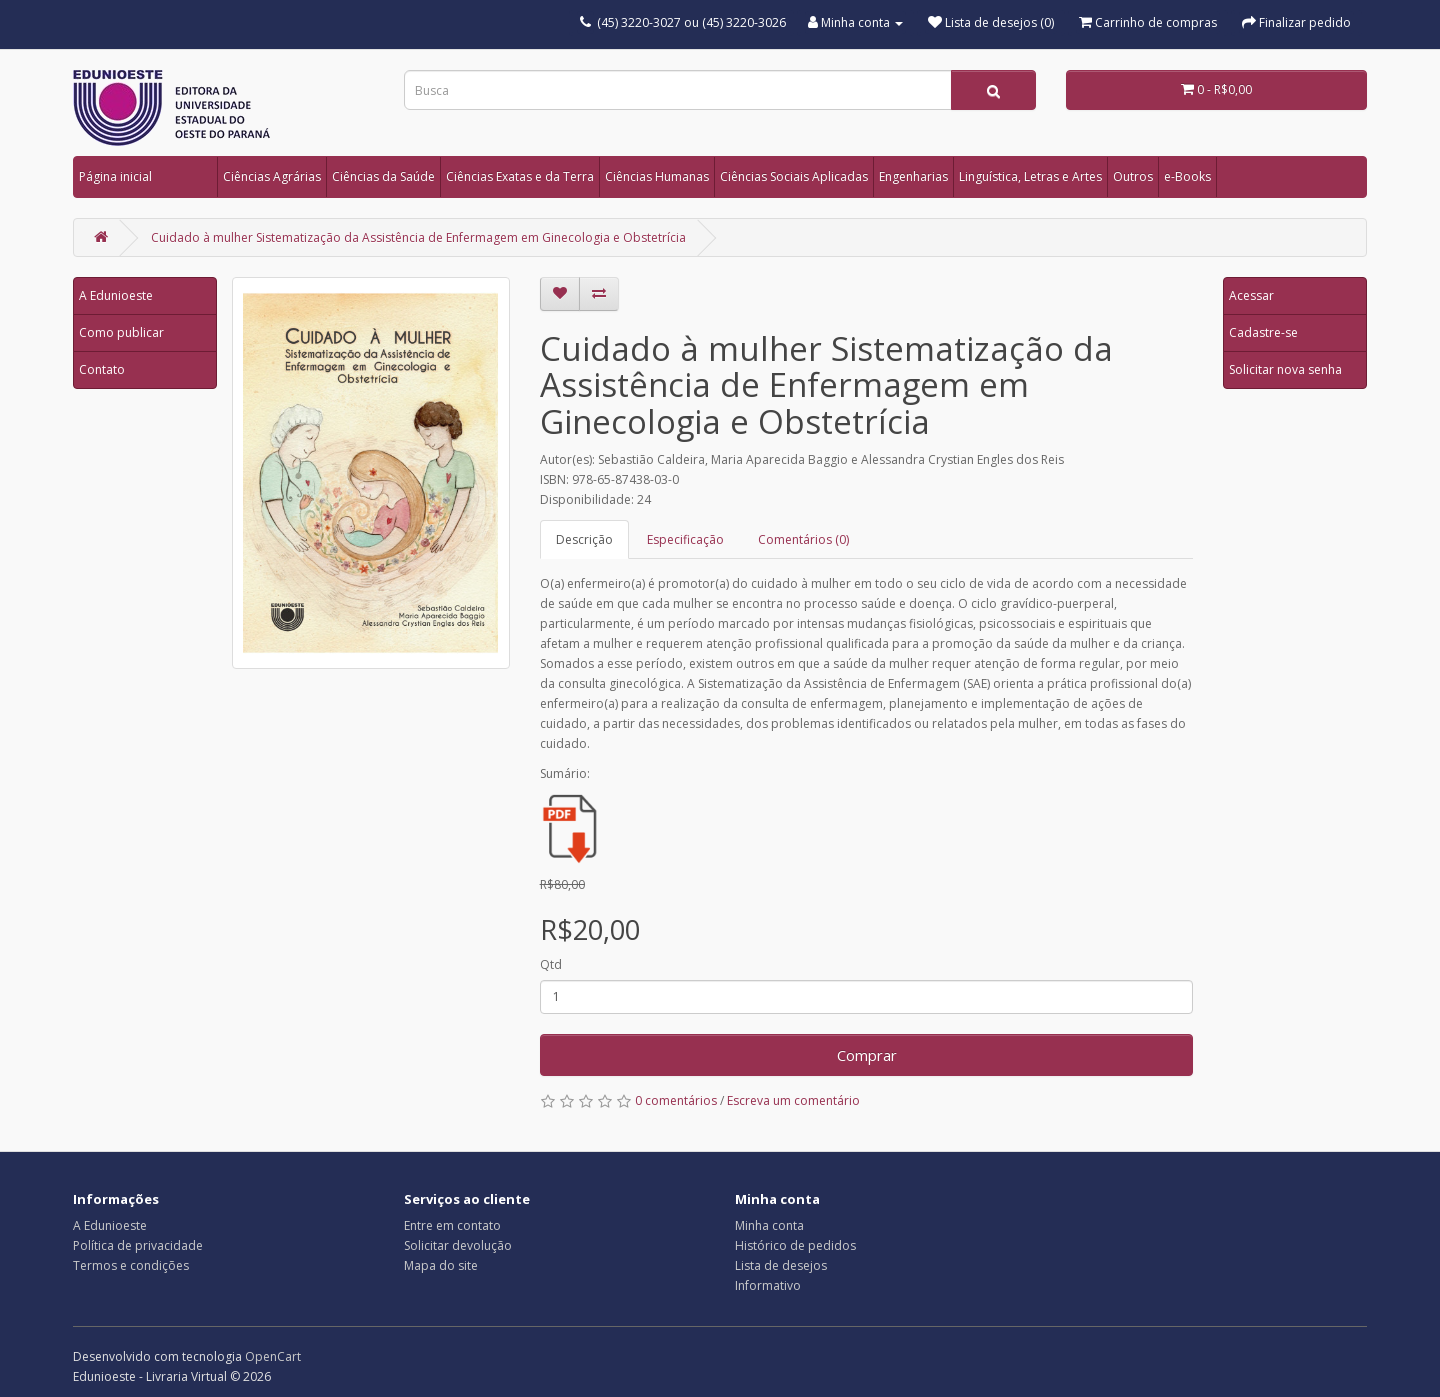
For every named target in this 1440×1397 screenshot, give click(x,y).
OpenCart (273, 1356)
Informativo (768, 1285)
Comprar (867, 1055)
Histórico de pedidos (795, 1245)
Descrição (584, 539)
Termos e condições (131, 1265)
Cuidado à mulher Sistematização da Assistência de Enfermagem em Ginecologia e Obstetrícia (418, 237)
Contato (102, 369)
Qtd (551, 964)
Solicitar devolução (458, 1245)
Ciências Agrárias (272, 176)
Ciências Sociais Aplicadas (794, 176)
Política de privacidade (138, 1245)
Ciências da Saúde (383, 176)
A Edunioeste (116, 295)
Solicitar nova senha (1285, 369)
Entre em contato (452, 1225)
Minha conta (769, 1225)
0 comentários (676, 1100)
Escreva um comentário (793, 1100)
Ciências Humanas (657, 176)
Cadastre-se (1263, 332)
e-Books (1187, 176)
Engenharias (913, 176)
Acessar (1251, 295)
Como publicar (121, 332)
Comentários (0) (803, 539)
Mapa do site (441, 1265)
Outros (1133, 176)
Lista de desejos (781, 1265)
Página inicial (115, 176)
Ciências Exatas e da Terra (520, 176)
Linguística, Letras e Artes (1030, 176)
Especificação (685, 539)
